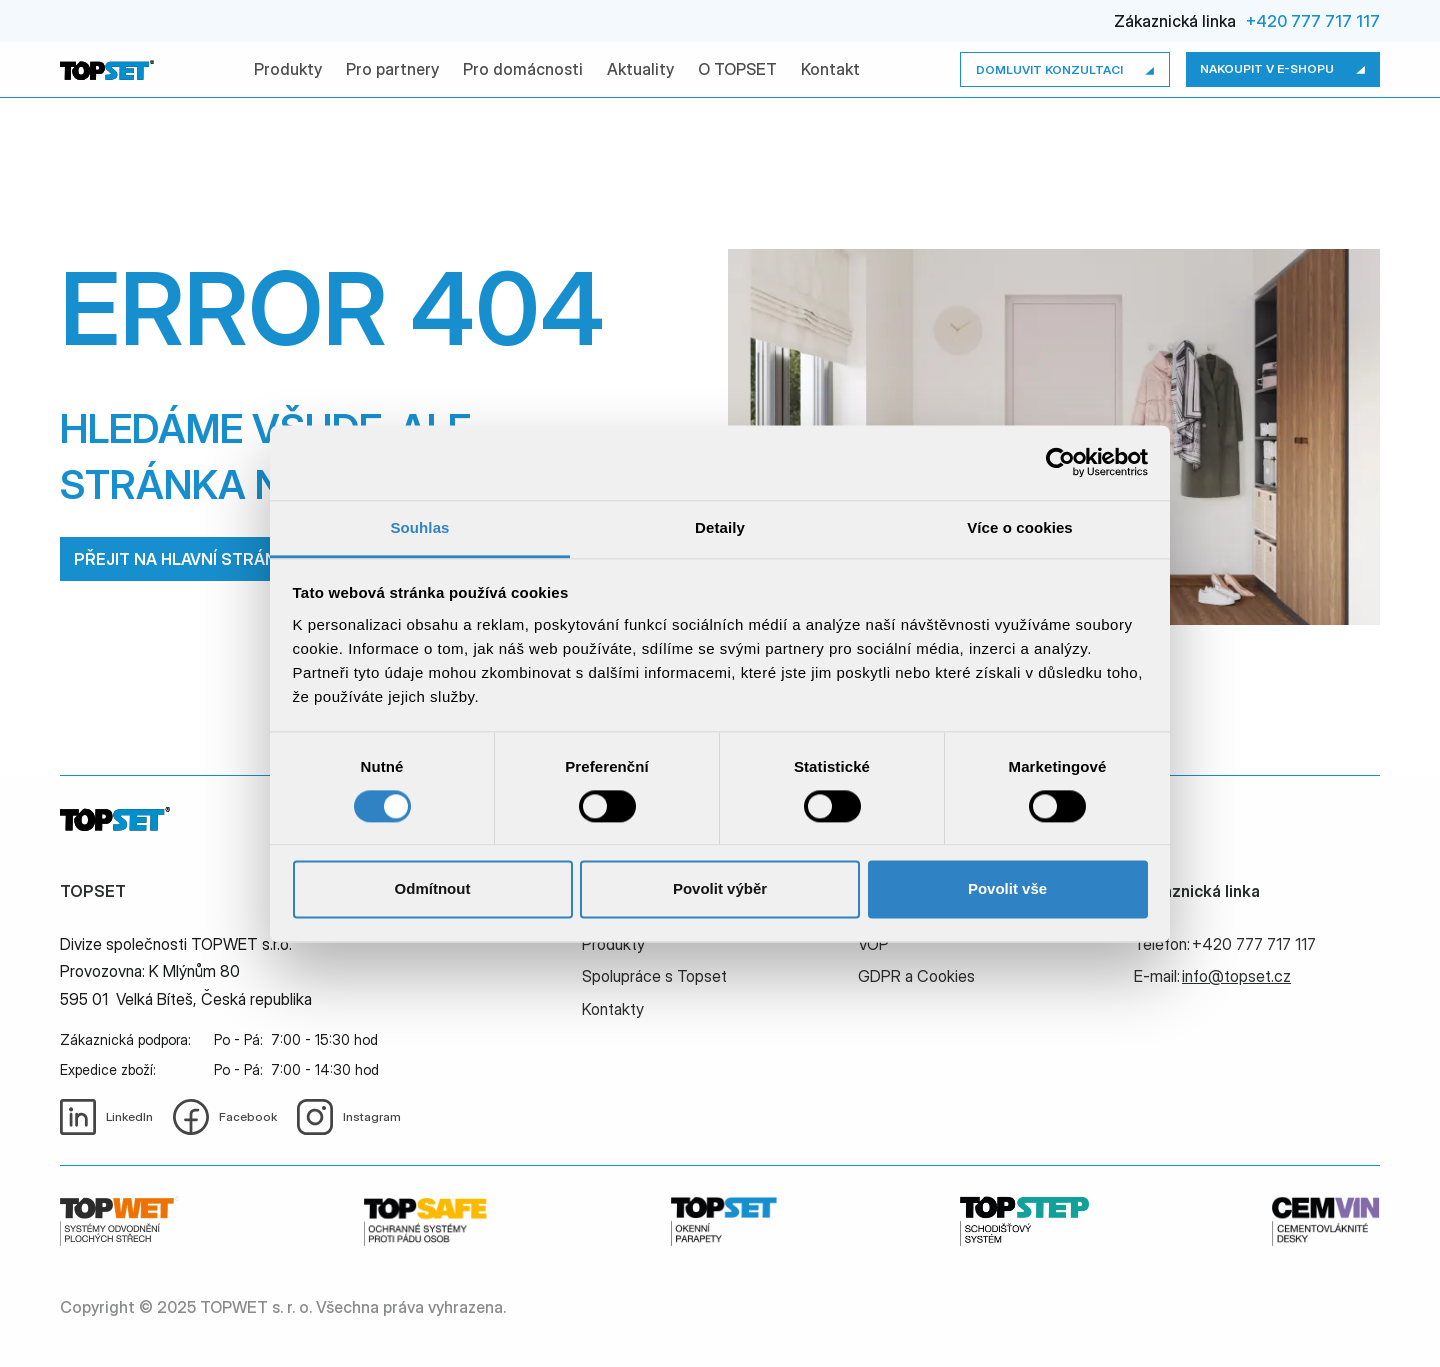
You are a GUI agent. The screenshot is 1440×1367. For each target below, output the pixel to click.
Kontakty (613, 1009)
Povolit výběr (720, 889)
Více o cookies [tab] (1020, 527)
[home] (107, 70)
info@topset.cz (1236, 976)
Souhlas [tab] (419, 527)
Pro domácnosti (523, 69)
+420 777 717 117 (1313, 21)
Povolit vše (1007, 889)
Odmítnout (433, 889)
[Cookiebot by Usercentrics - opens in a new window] (1060, 462)
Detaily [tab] (720, 527)
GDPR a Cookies (916, 976)
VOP (873, 944)
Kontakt (830, 69)
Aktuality (640, 69)
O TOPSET (737, 69)
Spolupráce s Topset (654, 976)
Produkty (288, 69)
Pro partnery (392, 69)
